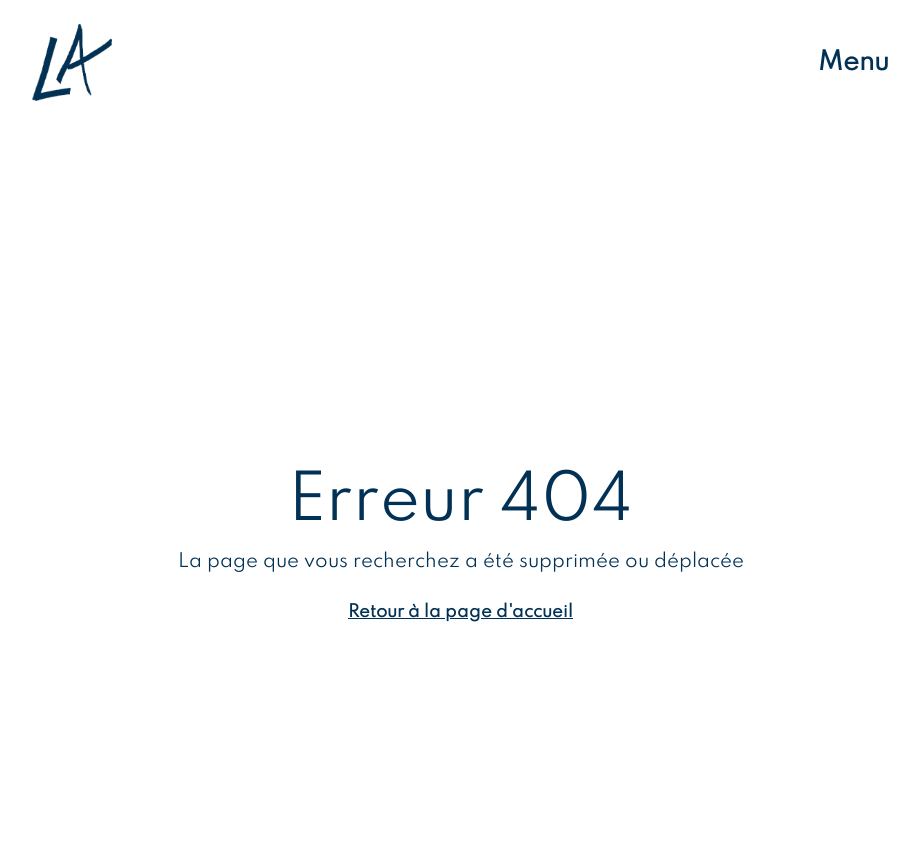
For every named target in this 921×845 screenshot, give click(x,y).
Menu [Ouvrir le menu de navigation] (853, 62)
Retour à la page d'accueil (460, 612)
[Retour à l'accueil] (72, 62)
